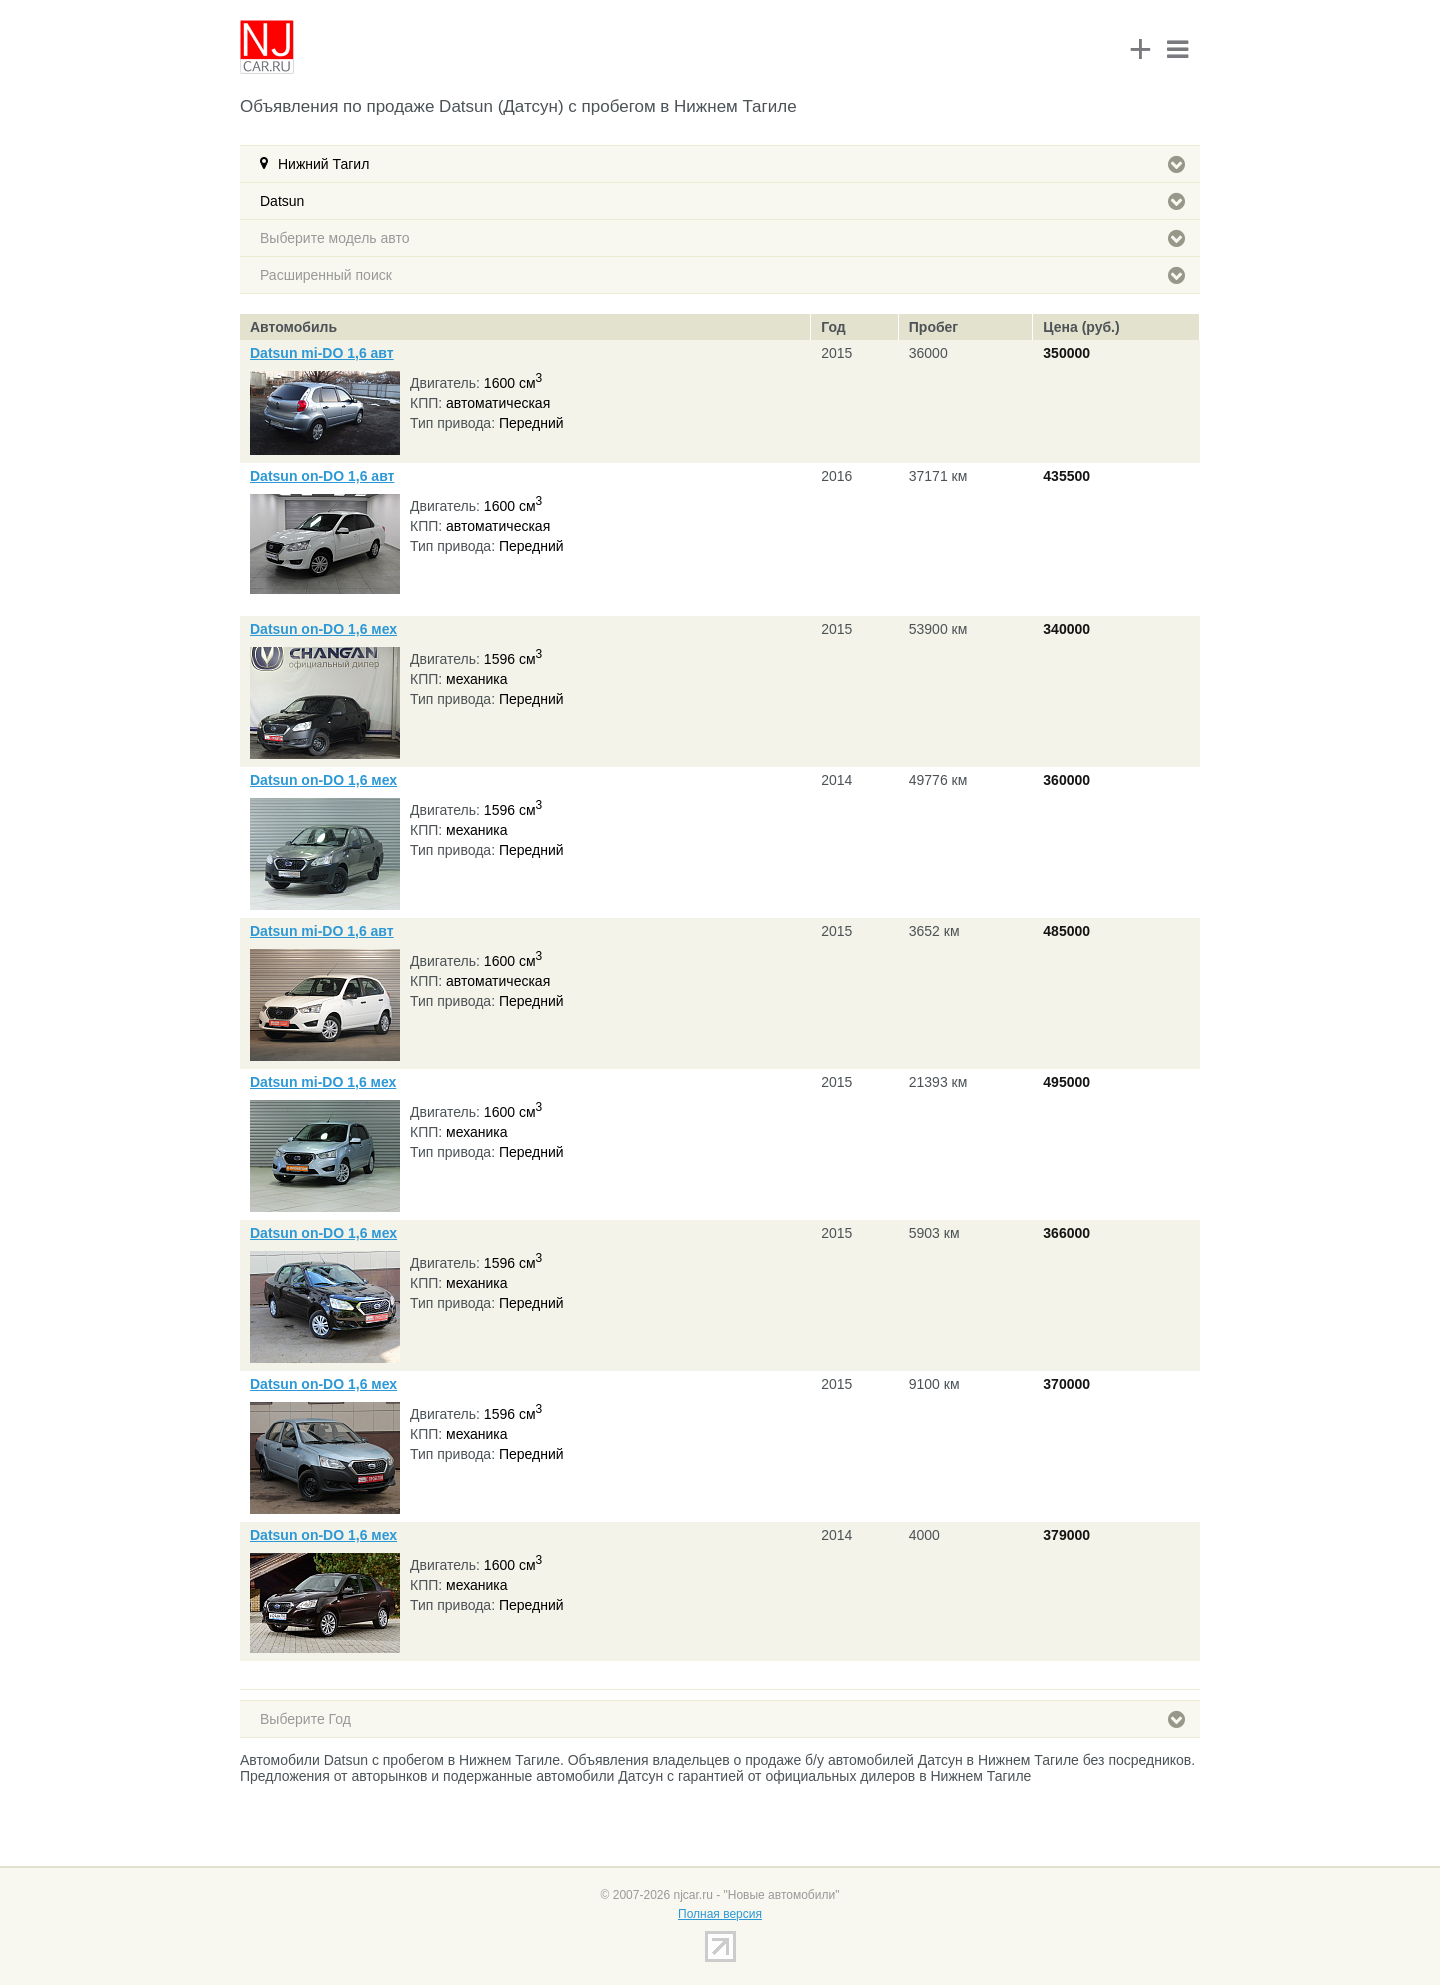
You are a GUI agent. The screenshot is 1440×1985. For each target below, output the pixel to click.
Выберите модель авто (722, 238)
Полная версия (720, 1914)
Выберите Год (722, 1719)
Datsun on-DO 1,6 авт (322, 476)
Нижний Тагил (731, 164)
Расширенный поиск (722, 275)
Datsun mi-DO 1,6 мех (323, 1082)
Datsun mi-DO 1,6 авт (322, 353)
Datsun (722, 201)
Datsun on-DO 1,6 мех (323, 629)
